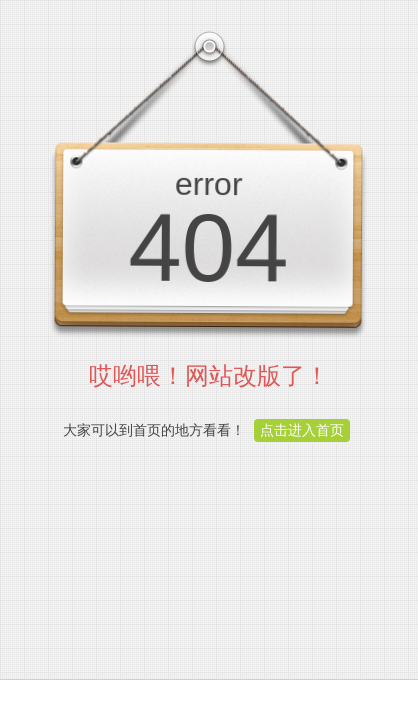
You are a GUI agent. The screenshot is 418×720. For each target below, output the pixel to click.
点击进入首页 (302, 430)
